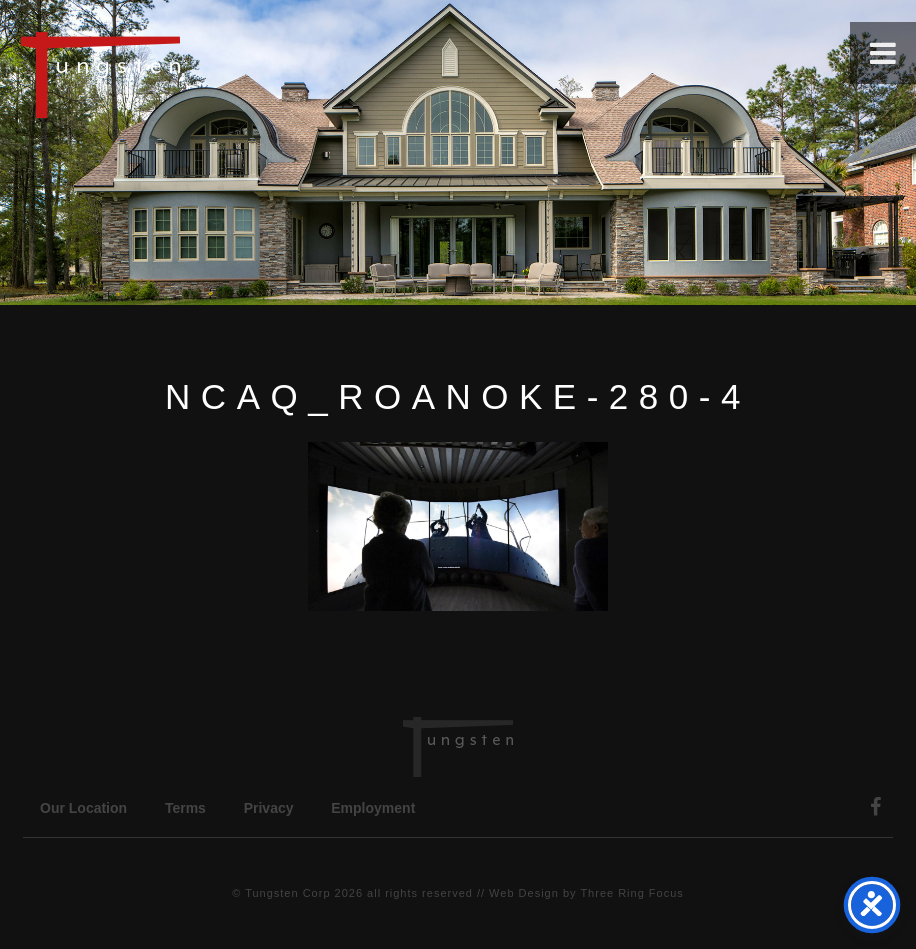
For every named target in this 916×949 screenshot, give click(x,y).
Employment (373, 808)
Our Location (83, 808)
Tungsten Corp (287, 893)
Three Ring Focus (631, 893)
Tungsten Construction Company (170, 74)
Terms (185, 808)
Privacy (269, 808)
